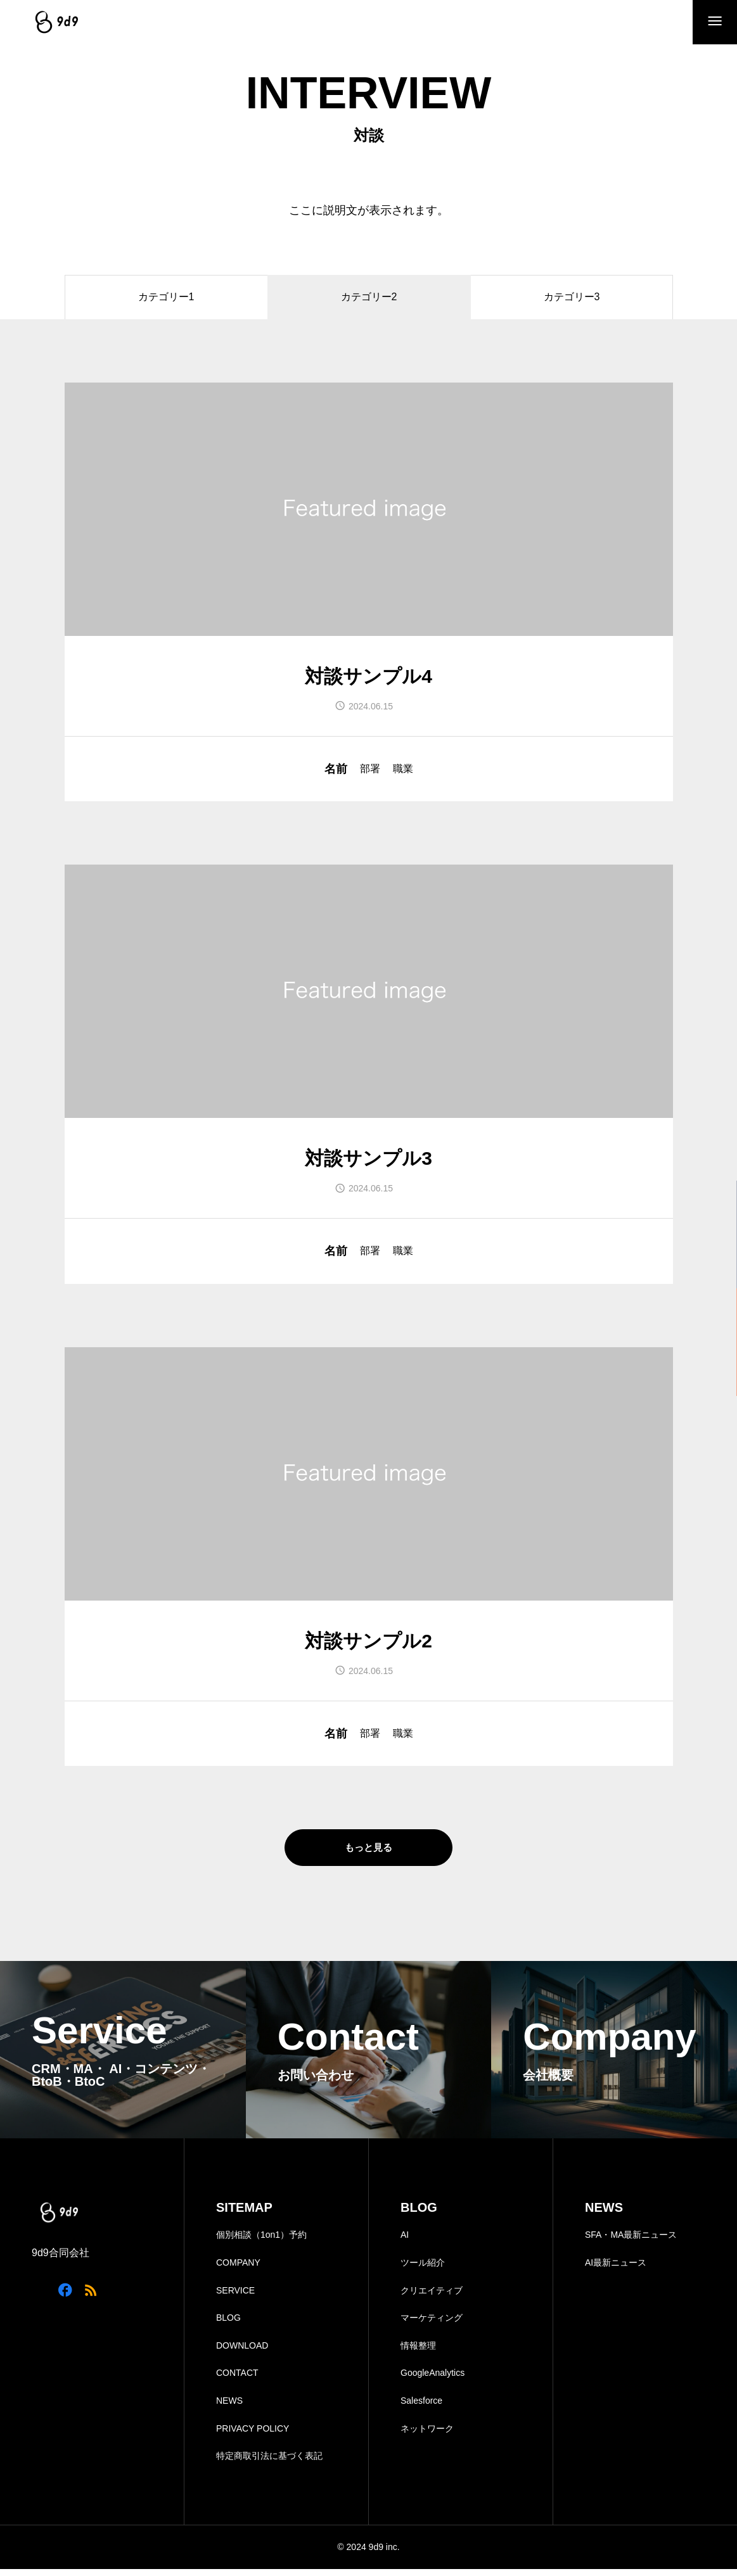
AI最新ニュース (615, 2270)
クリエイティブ (432, 2297)
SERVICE (235, 2297)
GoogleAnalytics (433, 2380)
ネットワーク (427, 2435)
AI (405, 2242)
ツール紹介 (423, 2270)
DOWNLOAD (242, 2352)
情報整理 (418, 2352)
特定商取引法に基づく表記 (269, 2463)
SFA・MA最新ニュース (631, 2242)
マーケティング (432, 2325)
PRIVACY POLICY (252, 2435)
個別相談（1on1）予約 (261, 2242)
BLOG (228, 2325)
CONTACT (237, 2380)
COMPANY (238, 2270)
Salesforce (421, 2408)
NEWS (229, 2408)
